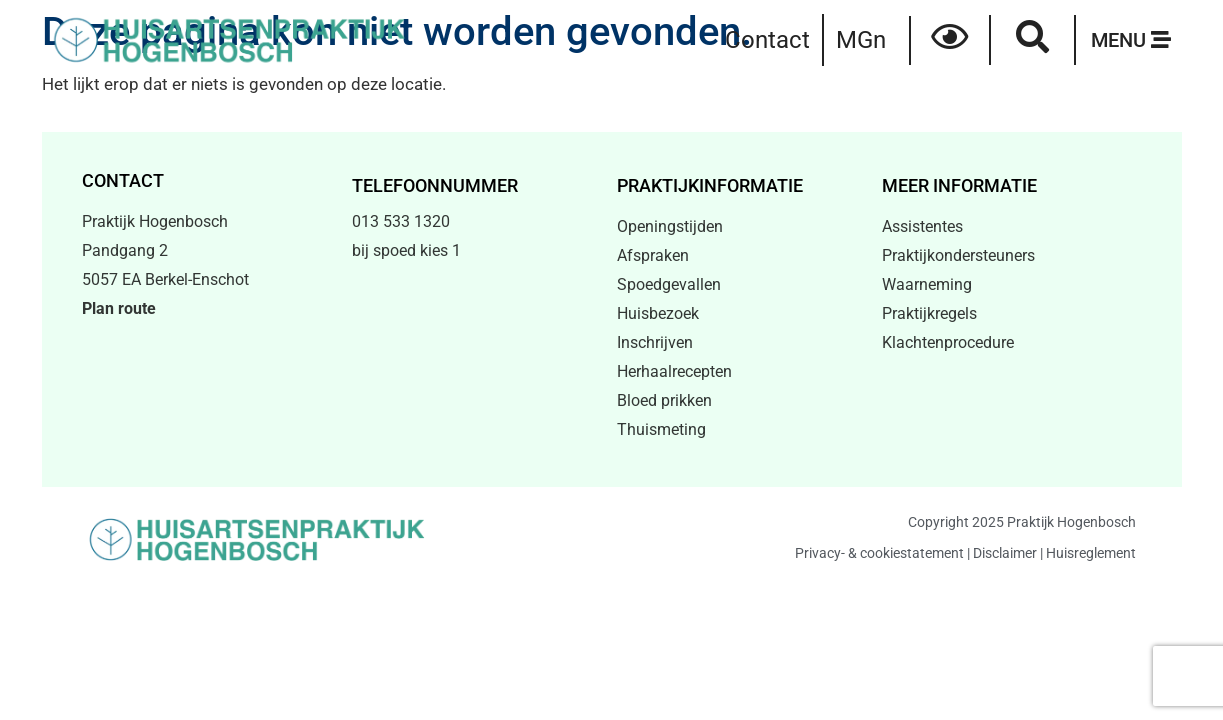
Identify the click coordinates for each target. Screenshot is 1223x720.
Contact (767, 40)
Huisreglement (1091, 553)
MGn (861, 40)
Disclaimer (1005, 553)
